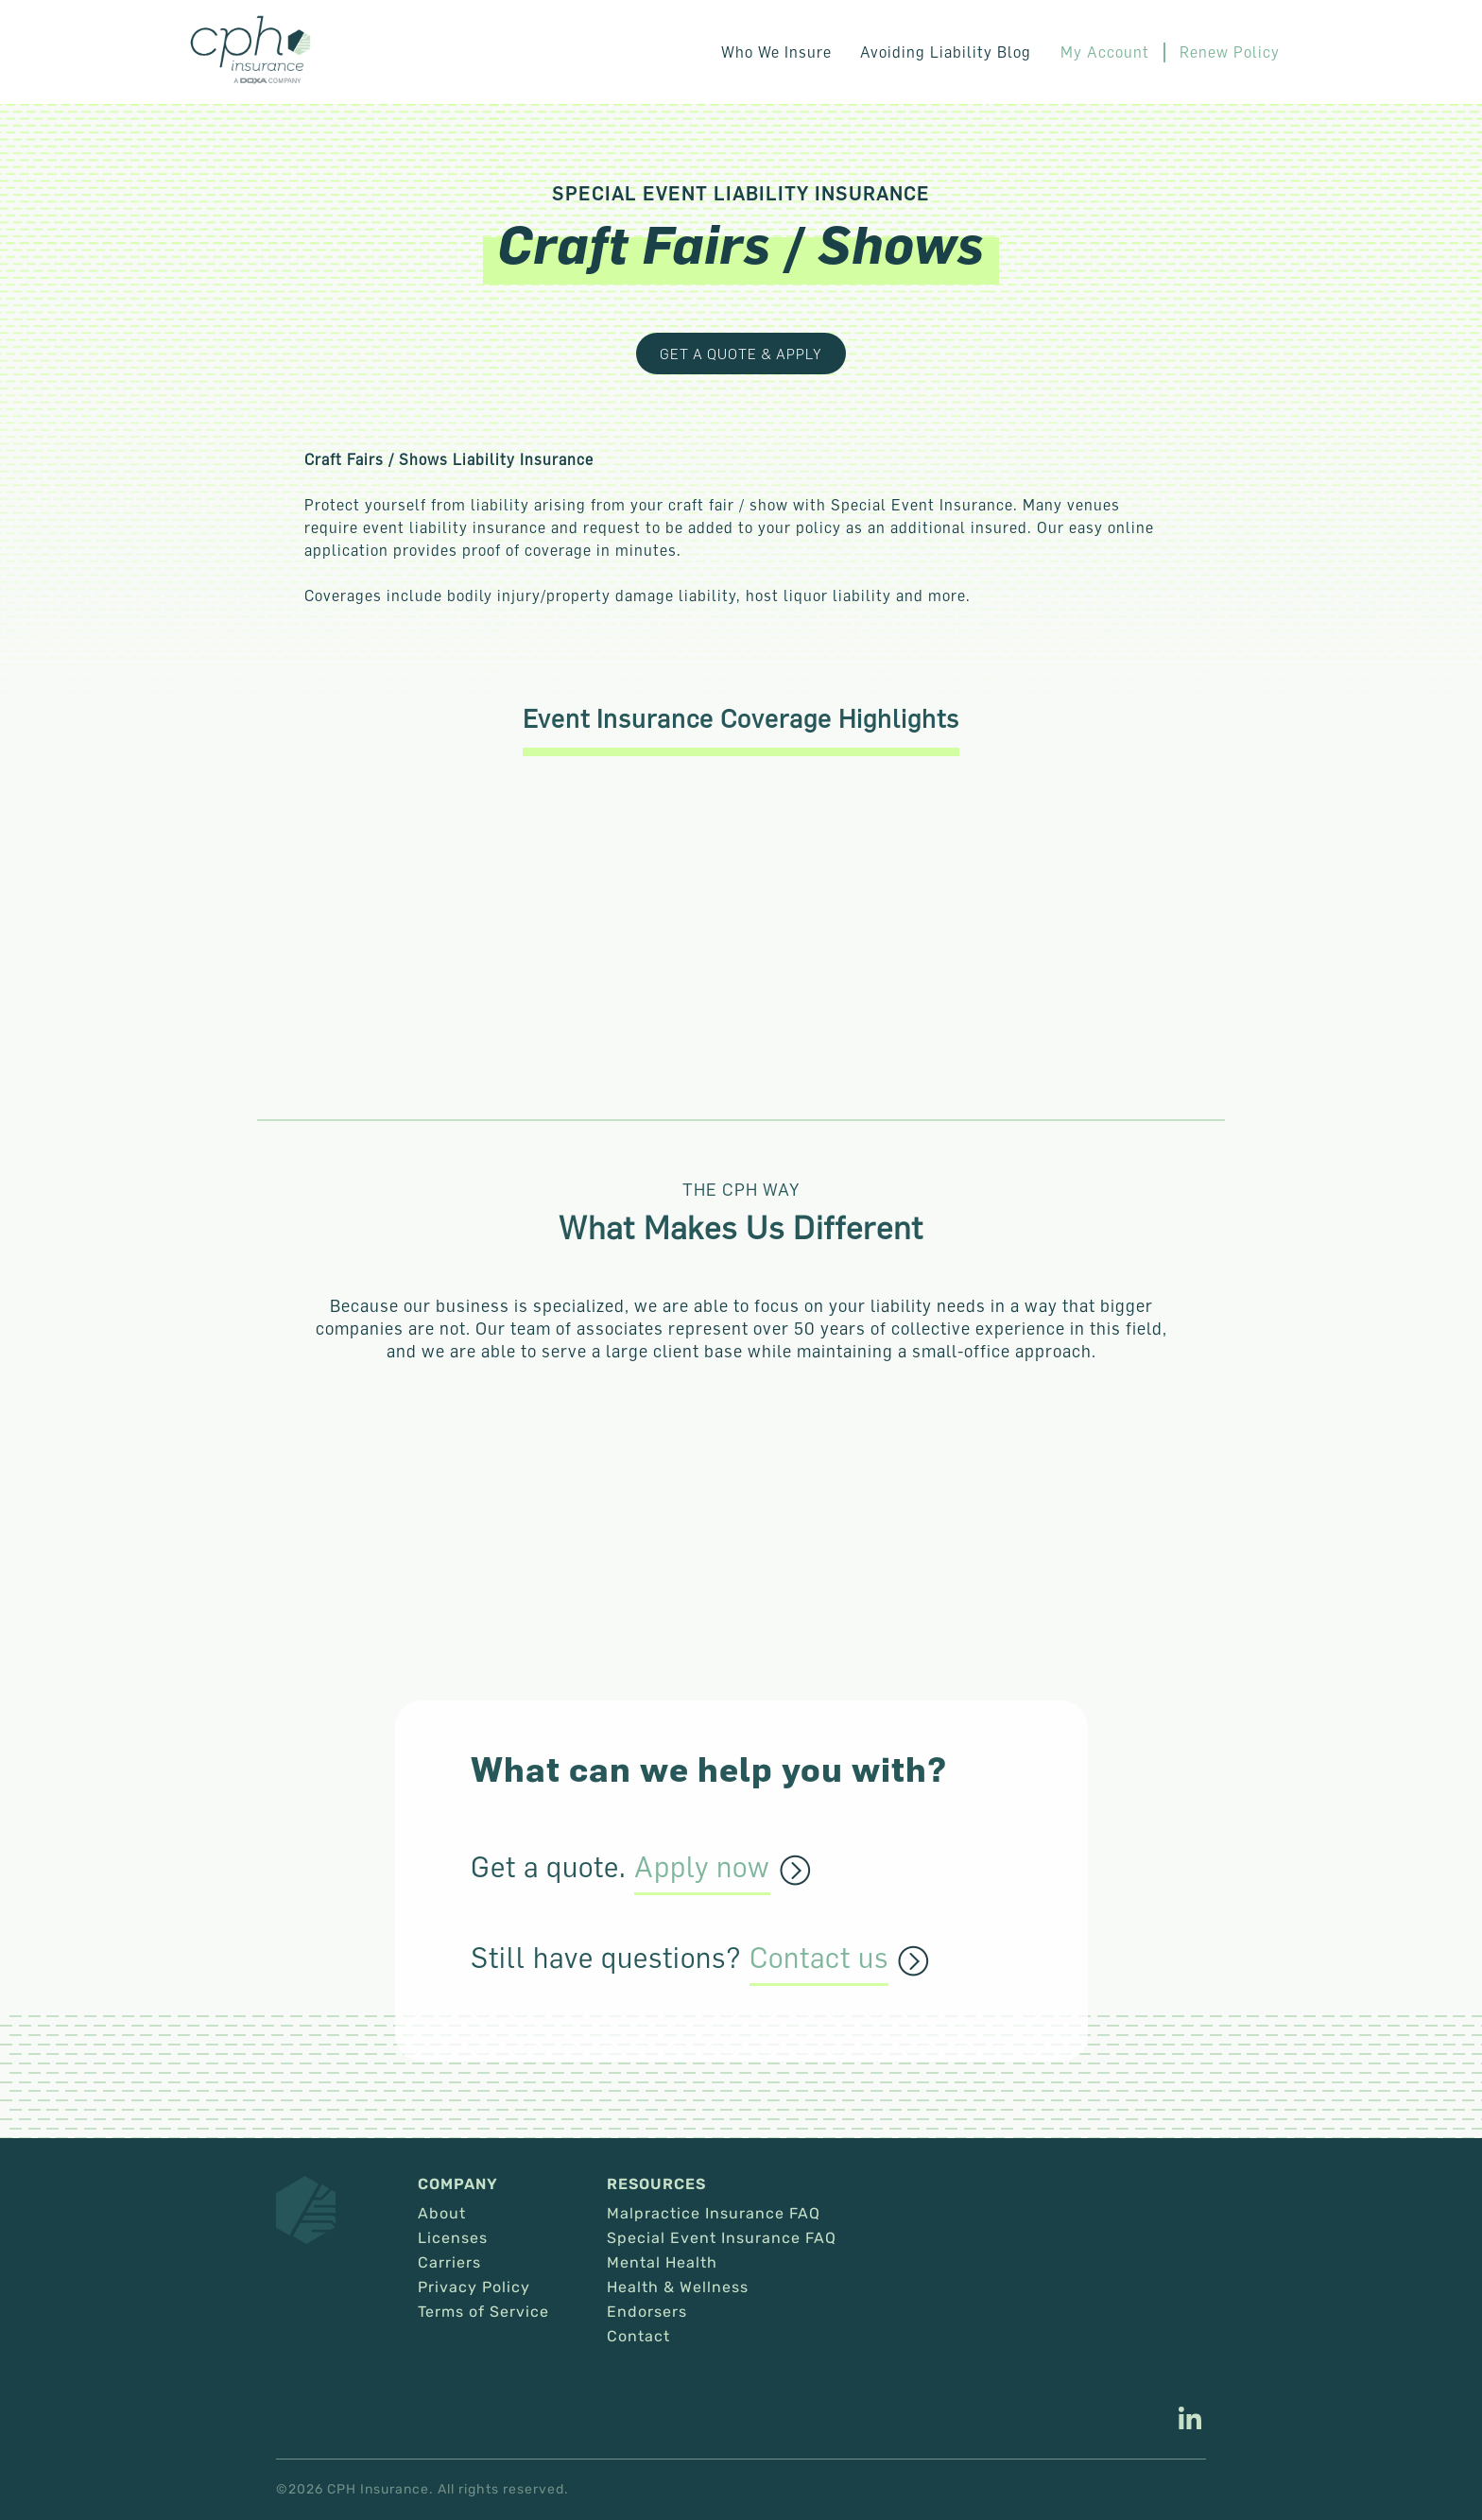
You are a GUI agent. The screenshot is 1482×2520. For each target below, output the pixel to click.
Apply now (702, 1868)
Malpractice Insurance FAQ (713, 2213)
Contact (638, 2336)
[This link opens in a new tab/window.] (1190, 2421)
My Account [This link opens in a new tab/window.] (1104, 52)
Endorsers (647, 2312)
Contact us (819, 1958)
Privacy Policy (474, 2287)
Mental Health (662, 2262)
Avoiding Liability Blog (946, 52)
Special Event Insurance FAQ (721, 2238)
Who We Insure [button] (777, 52)
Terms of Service (483, 2312)
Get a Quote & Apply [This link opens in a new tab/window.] (741, 353)
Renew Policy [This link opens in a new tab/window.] (1230, 52)
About (442, 2213)
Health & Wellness (678, 2287)
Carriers (449, 2262)
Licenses (453, 2238)
